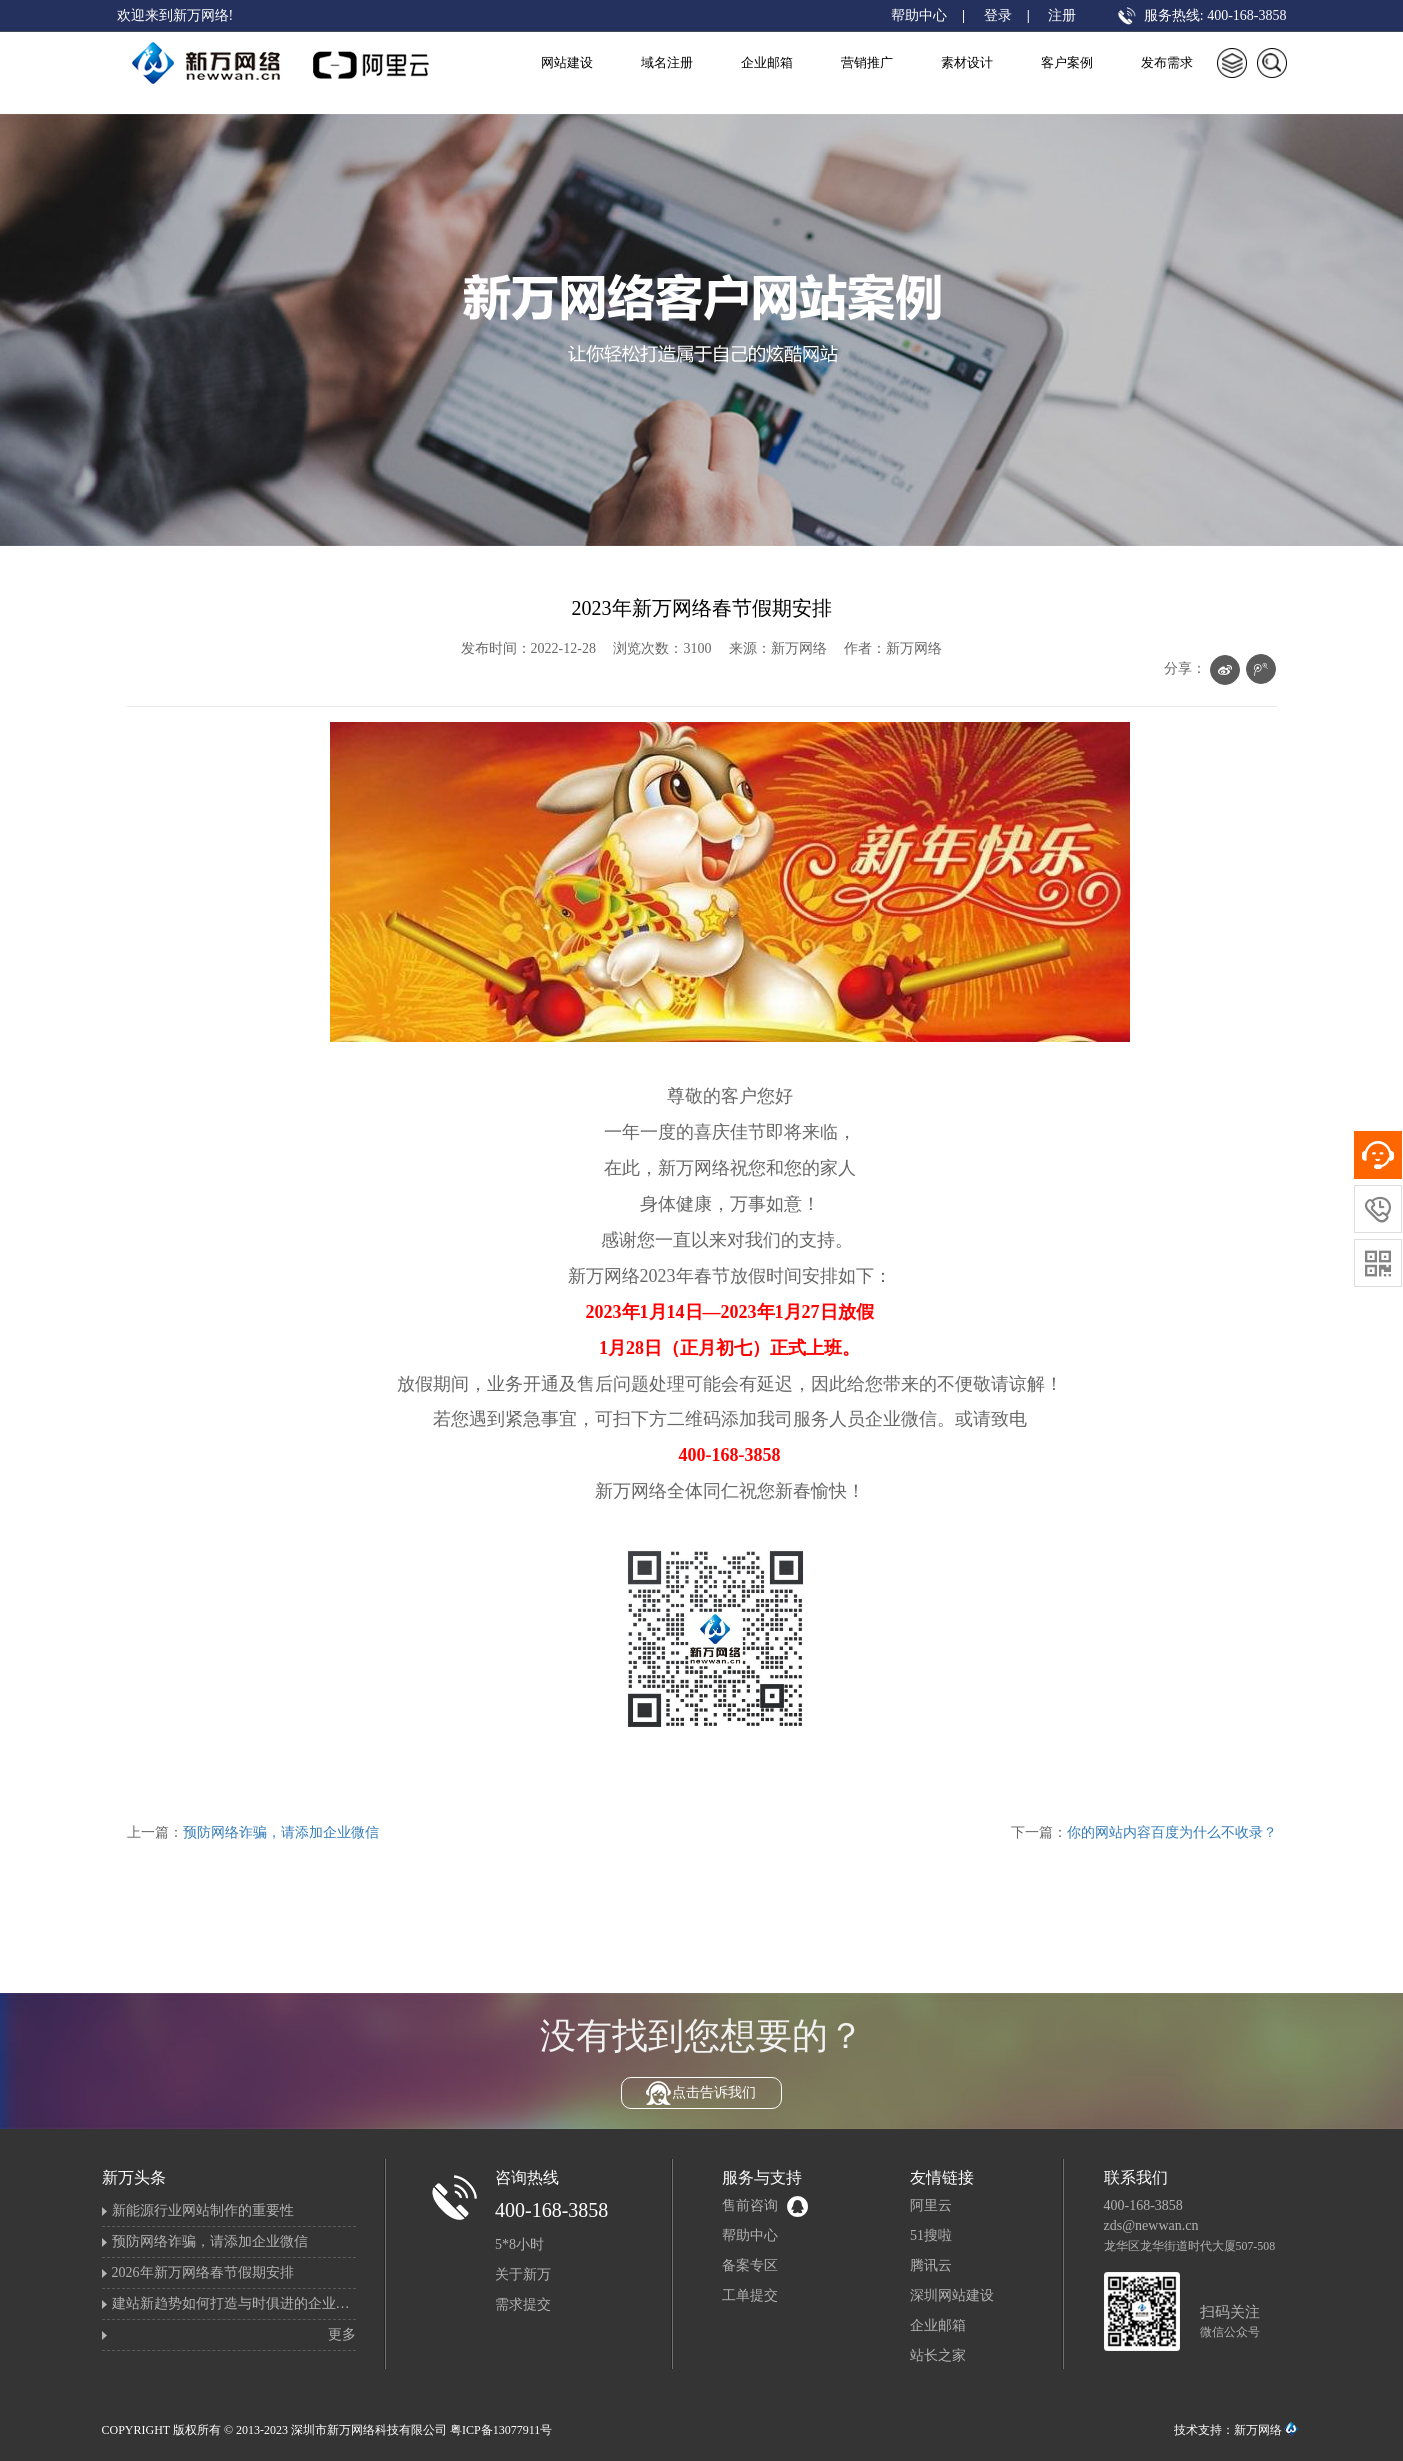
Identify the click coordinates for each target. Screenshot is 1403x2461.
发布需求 (1167, 62)
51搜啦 (931, 2235)
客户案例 (1067, 62)
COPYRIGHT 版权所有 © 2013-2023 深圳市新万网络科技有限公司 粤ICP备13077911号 (327, 2430)
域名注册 (667, 62)
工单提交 (750, 2295)
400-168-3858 (551, 2210)
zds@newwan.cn (1151, 2225)
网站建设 (567, 62)
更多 (342, 2334)
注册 (1062, 15)
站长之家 (938, 2355)
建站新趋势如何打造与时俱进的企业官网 (238, 2303)
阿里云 (931, 2205)
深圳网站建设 (952, 2295)
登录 (998, 15)
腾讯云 (931, 2265)
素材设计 (967, 62)
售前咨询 (750, 2205)
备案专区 (750, 2265)
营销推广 (867, 62)
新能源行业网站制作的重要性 (203, 2210)
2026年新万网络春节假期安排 (203, 2272)
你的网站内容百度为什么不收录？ (1172, 1832)
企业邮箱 (767, 62)
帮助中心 (919, 15)
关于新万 (523, 2274)
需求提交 (523, 2304)
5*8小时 (519, 2244)
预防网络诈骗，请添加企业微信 (281, 1832)
